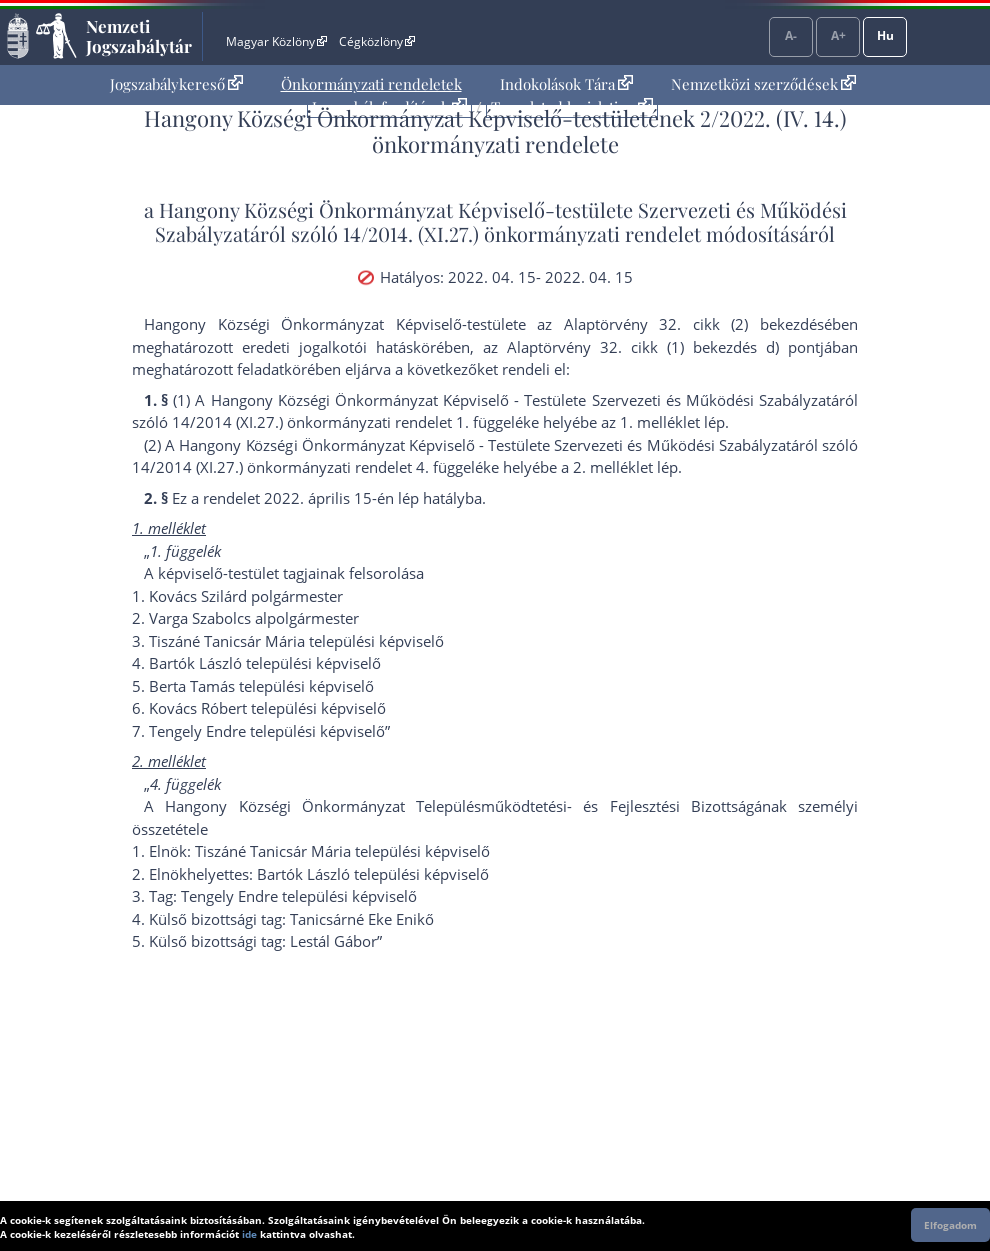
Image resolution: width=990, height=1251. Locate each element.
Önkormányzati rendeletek (371, 84)
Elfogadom (950, 1225)
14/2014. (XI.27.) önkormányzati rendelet (522, 233)
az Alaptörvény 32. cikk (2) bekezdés (680, 324)
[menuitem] (176, 84)
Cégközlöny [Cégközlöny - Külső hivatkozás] (377, 41)
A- (791, 35)
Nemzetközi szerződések (763, 84)
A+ (838, 35)
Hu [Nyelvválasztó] (885, 35)
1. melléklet (660, 422)
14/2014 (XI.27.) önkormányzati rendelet (312, 422)
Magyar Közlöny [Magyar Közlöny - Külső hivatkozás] (276, 41)
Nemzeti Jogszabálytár (139, 36)
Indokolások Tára (566, 84)
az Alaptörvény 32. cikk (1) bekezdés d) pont (651, 347)
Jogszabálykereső (176, 84)
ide (249, 1234)
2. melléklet (613, 467)
